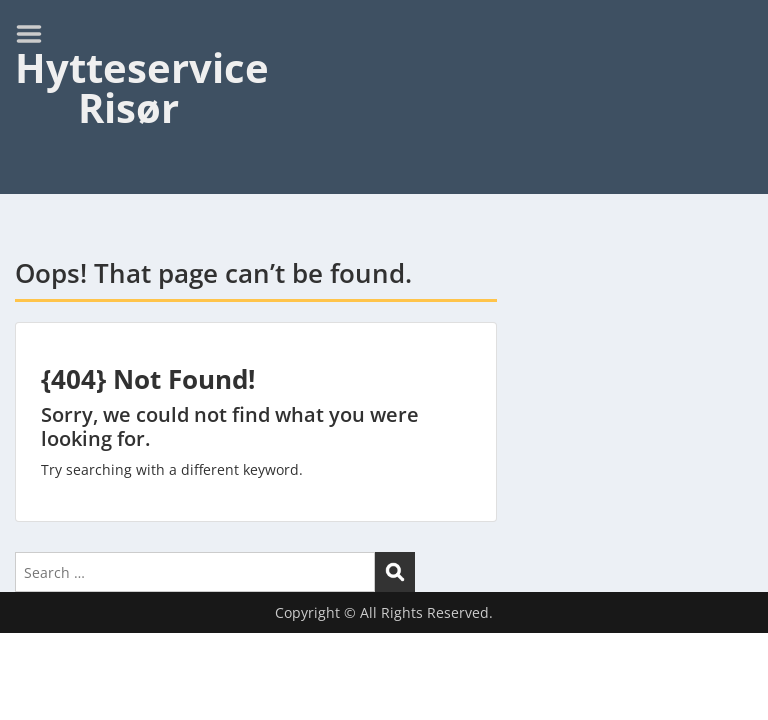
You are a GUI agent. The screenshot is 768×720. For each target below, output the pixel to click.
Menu (36, 34)
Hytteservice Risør (142, 87)
